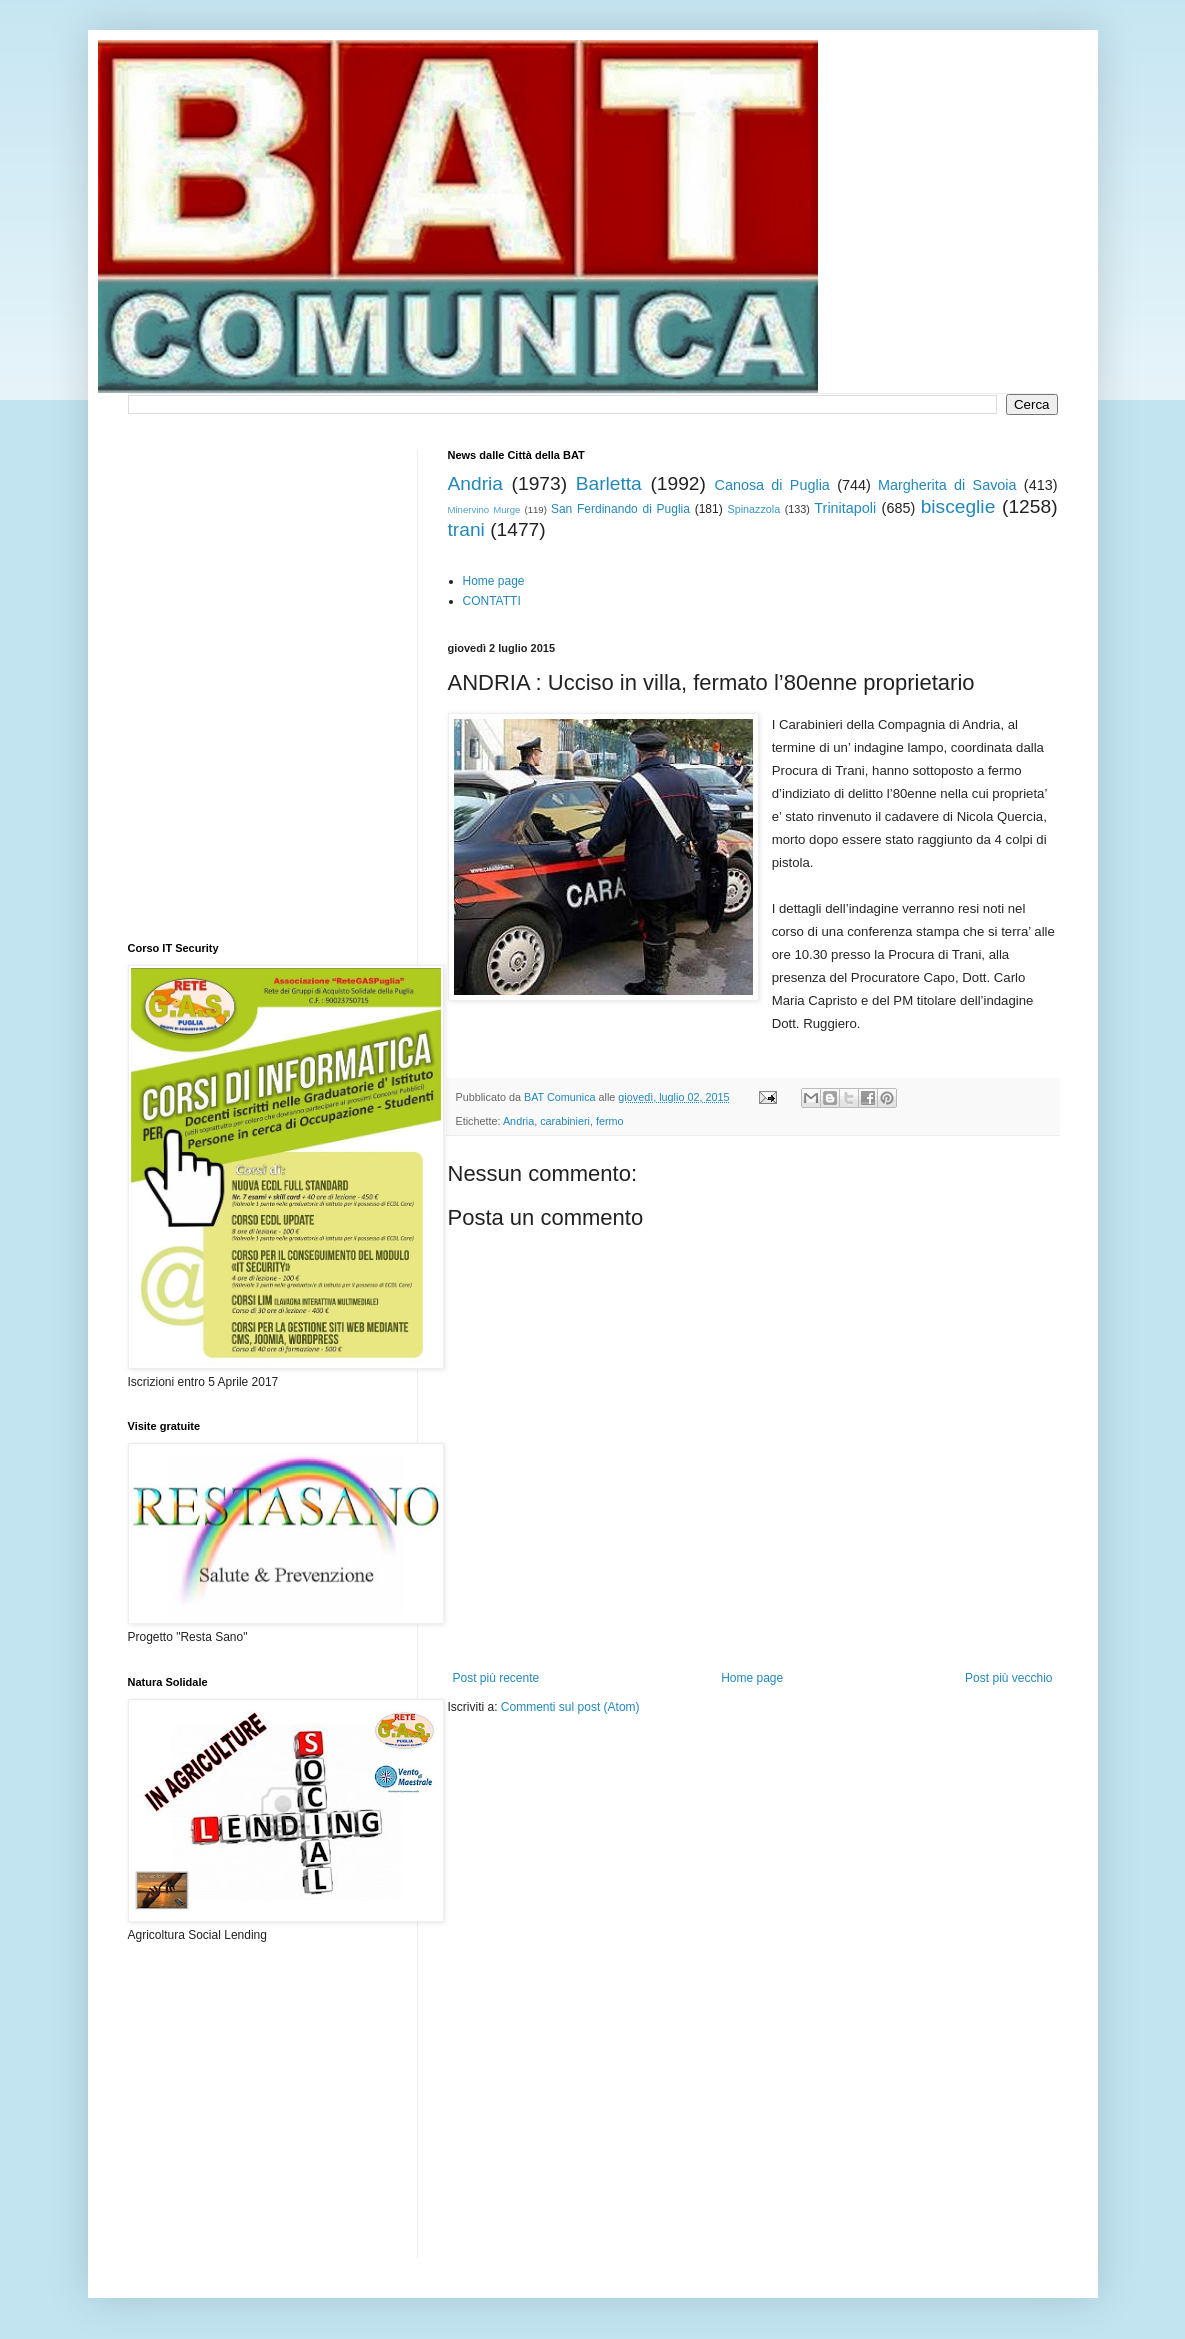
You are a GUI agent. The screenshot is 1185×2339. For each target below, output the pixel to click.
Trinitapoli (845, 508)
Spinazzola (753, 509)
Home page (494, 581)
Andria (475, 483)
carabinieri (565, 1121)
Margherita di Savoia (947, 485)
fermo (610, 1121)
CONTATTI (492, 601)
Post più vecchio (1008, 1678)
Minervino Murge (484, 509)
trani (466, 529)
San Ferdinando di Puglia (620, 509)
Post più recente (496, 1678)
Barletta (609, 483)
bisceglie (958, 506)
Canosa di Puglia (771, 485)
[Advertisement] (682, 1776)
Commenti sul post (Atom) (570, 1707)
